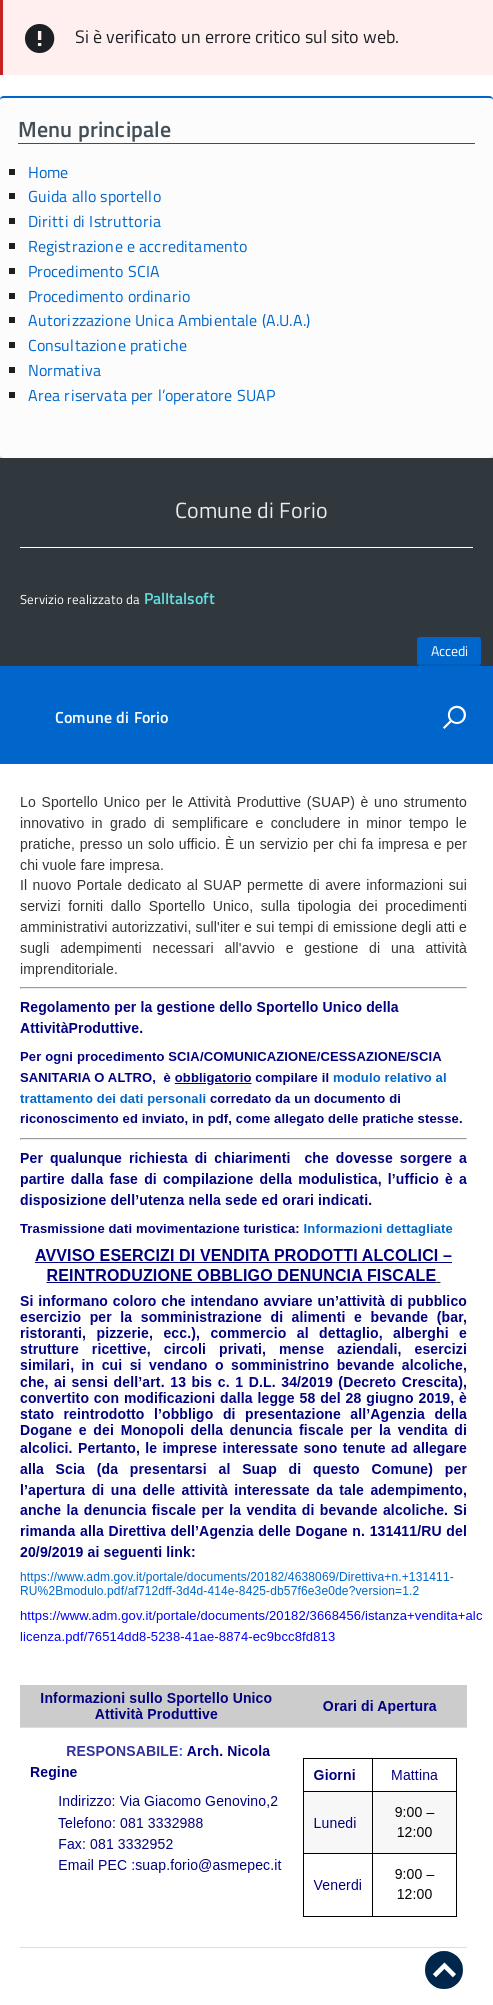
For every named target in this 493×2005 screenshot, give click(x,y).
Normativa (64, 370)
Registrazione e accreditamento (138, 246)
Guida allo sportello (94, 196)
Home (48, 172)
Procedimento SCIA (94, 271)
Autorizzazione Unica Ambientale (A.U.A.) (169, 320)
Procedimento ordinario (109, 296)
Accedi (449, 651)
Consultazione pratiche (108, 345)
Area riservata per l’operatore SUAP (152, 395)
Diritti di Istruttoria (95, 221)
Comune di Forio (111, 717)
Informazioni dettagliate (378, 1228)
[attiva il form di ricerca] (454, 717)
